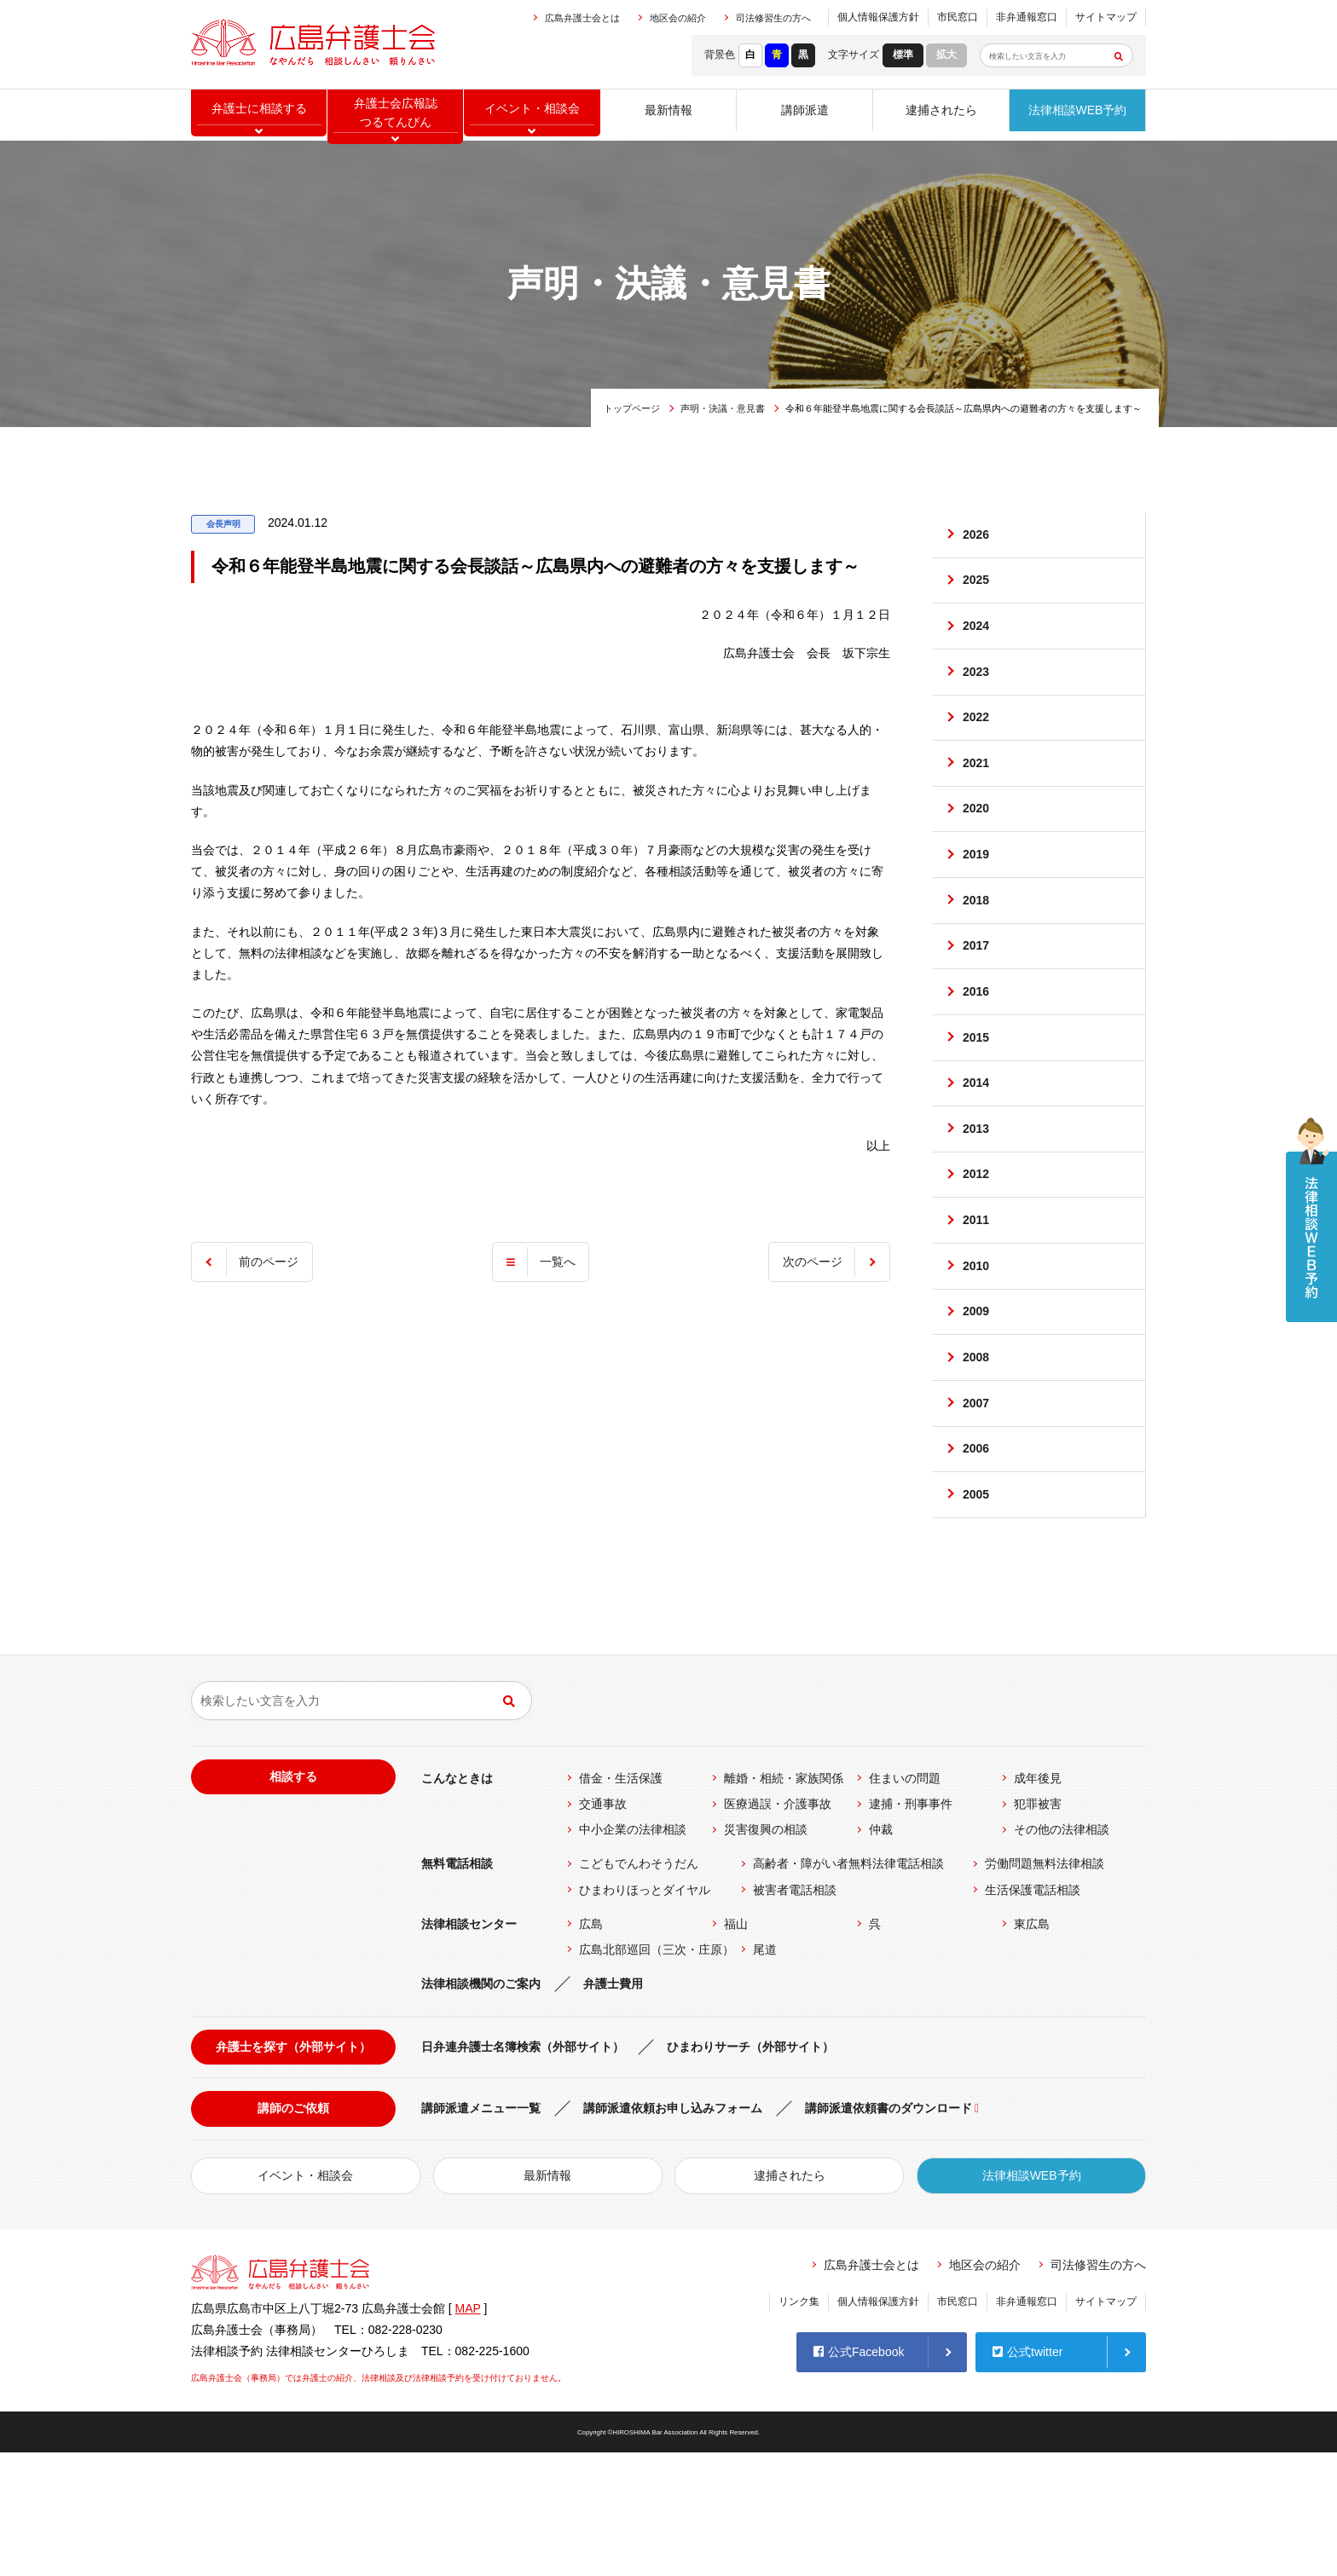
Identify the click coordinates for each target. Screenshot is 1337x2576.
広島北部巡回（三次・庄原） (656, 2073)
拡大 (946, 55)
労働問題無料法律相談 (1044, 1988)
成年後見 (1038, 1902)
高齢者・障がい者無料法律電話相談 (848, 1988)
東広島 (1032, 2047)
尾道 (765, 2073)
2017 (977, 1000)
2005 (977, 1615)
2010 (977, 1359)
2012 (977, 1256)
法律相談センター (469, 2047)
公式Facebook (858, 2472)
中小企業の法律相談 (632, 1954)
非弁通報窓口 (1026, 17)
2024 (977, 640)
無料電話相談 (457, 1988)
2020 (977, 845)
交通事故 (603, 1927)
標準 (903, 55)
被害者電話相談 (794, 2013)
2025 (977, 589)
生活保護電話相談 (1032, 2013)
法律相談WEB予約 (1077, 115)
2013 (977, 1204)
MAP (468, 2432)
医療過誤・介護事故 (777, 1927)
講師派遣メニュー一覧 (481, 2232)
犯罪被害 (1038, 1927)
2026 (977, 538)
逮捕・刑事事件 (910, 1927)
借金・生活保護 (621, 1902)
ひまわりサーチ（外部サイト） (750, 2171)
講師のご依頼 (293, 2232)
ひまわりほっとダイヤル (644, 2013)
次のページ (808, 1261)
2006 (977, 1564)
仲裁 (881, 1954)
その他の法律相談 (1061, 1954)
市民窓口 (957, 17)
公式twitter (1027, 2472)
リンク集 (798, 2425)
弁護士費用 (613, 2107)
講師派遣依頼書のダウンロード (888, 2232)
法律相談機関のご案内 (481, 2107)
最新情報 (668, 115)
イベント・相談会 (305, 2299)
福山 (736, 2047)
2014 (977, 1153)
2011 (977, 1307)
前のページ (273, 1261)
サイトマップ (1106, 17)
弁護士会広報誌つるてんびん (395, 115)
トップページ (632, 408)
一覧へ (558, 1261)
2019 (977, 897)
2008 (977, 1461)
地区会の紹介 (678, 18)
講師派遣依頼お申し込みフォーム (672, 2232)
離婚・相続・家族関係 (783, 1902)
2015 (977, 1102)
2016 (977, 1051)
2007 (977, 1513)
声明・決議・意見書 (722, 408)
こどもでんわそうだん (638, 1988)
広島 (591, 2047)
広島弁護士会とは (582, 18)
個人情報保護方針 (878, 17)
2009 (977, 1410)
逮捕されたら (941, 115)
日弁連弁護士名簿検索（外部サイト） (522, 2171)
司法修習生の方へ (773, 18)
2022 (977, 743)
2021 (977, 794)
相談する (293, 1900)
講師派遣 (805, 115)
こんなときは (457, 1902)
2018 (977, 949)
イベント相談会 (532, 115)
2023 (977, 692)
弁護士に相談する (259, 115)
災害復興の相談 (765, 1954)
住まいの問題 (905, 1902)
